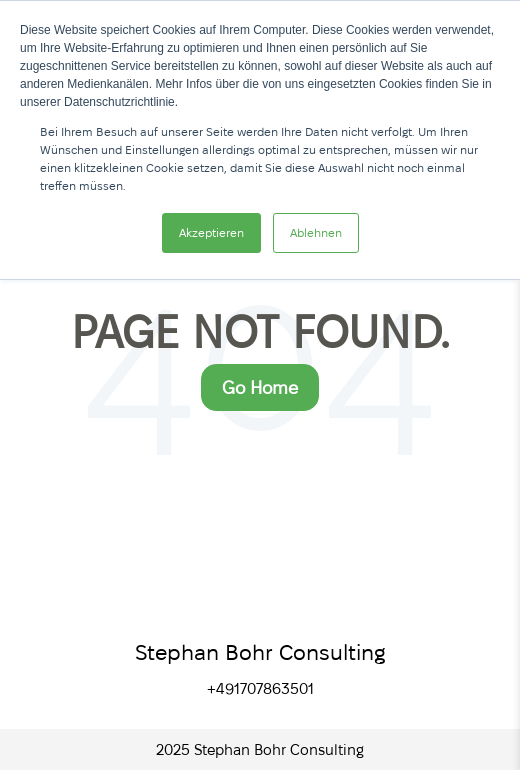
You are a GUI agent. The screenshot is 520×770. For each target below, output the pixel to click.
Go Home (260, 387)
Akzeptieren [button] (211, 232)
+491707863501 (260, 688)
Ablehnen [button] (316, 232)
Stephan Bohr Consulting (260, 652)
